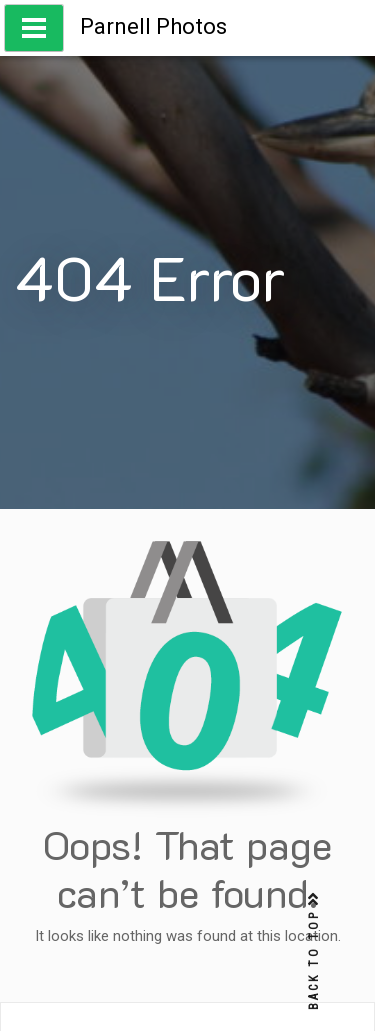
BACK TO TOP (314, 951)
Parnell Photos (153, 26)
